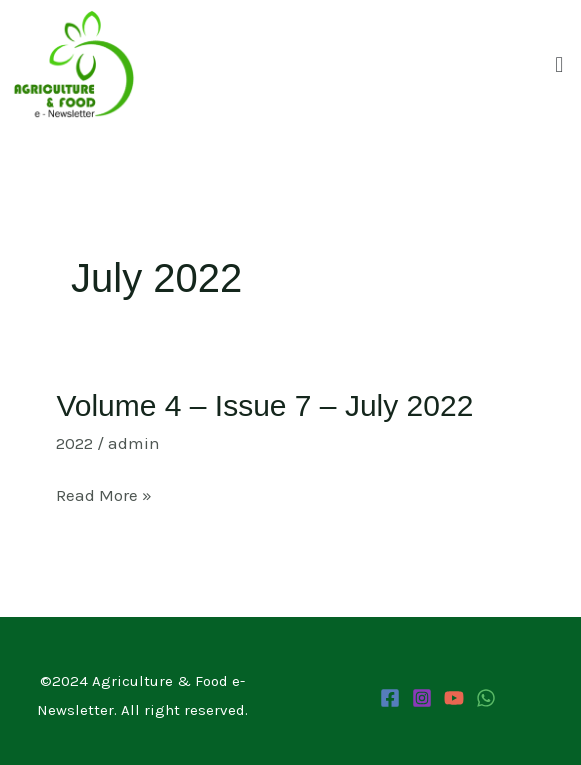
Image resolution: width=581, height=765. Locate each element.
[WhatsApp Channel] (486, 698)
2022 (74, 443)
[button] (559, 65)
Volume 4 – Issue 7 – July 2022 (264, 405)
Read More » (104, 495)
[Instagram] (422, 698)
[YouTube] (454, 698)
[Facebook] (390, 698)
